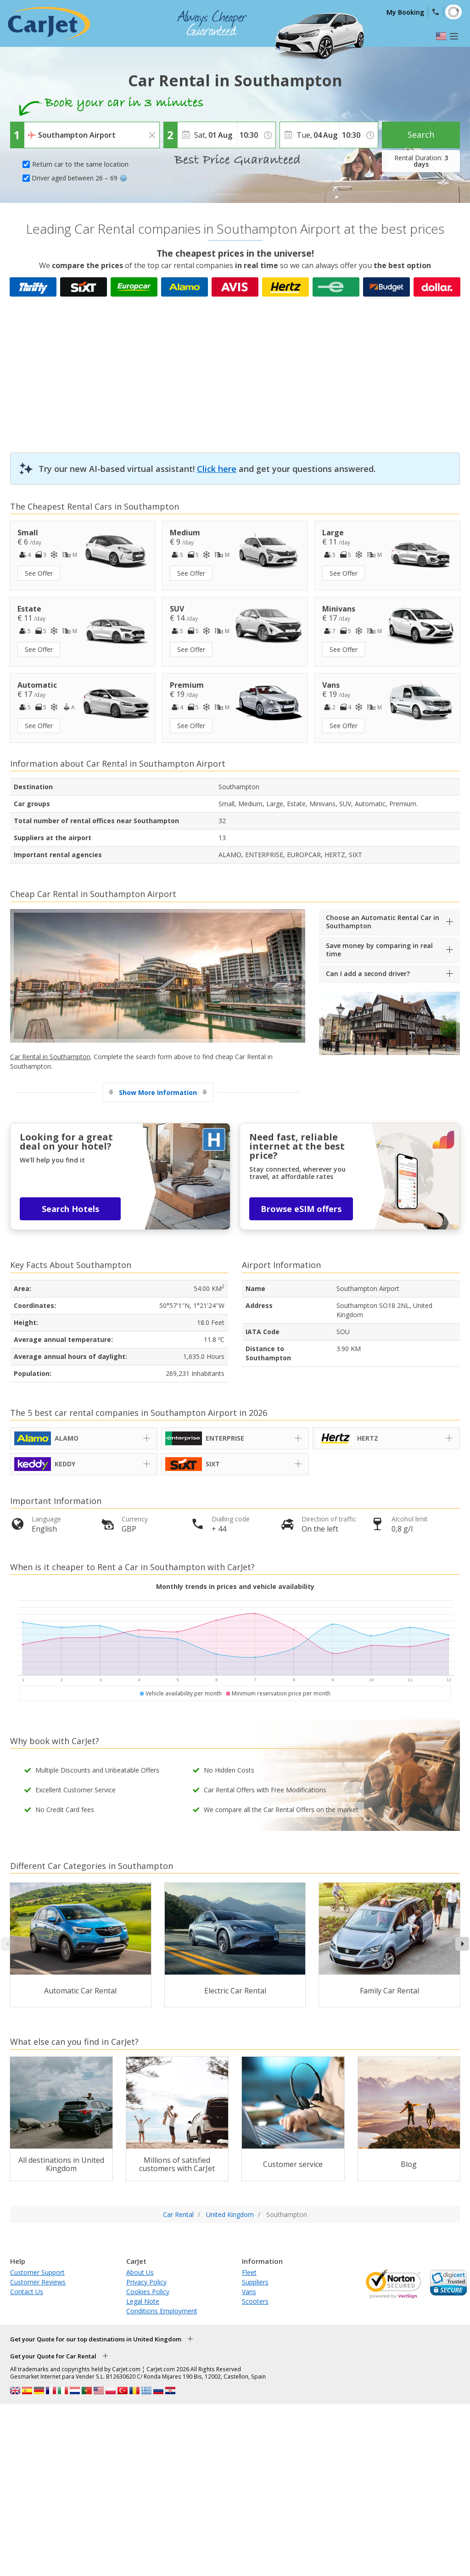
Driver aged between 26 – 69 (79, 178)
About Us (140, 2272)
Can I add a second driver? (368, 973)
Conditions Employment (161, 2311)
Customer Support (37, 2272)
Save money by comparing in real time (379, 949)
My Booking (405, 12)
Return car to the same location (80, 164)
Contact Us (26, 2291)
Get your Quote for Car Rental (53, 2356)
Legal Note (142, 2301)
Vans (249, 2291)
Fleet (249, 2272)
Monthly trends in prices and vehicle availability (235, 1586)
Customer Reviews (38, 2282)
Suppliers (255, 2282)
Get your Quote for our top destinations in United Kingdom (95, 2339)
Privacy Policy (146, 2282)
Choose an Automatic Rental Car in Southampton (382, 921)
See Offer (39, 573)
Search (421, 134)
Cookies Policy (147, 2291)
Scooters (255, 2301)
